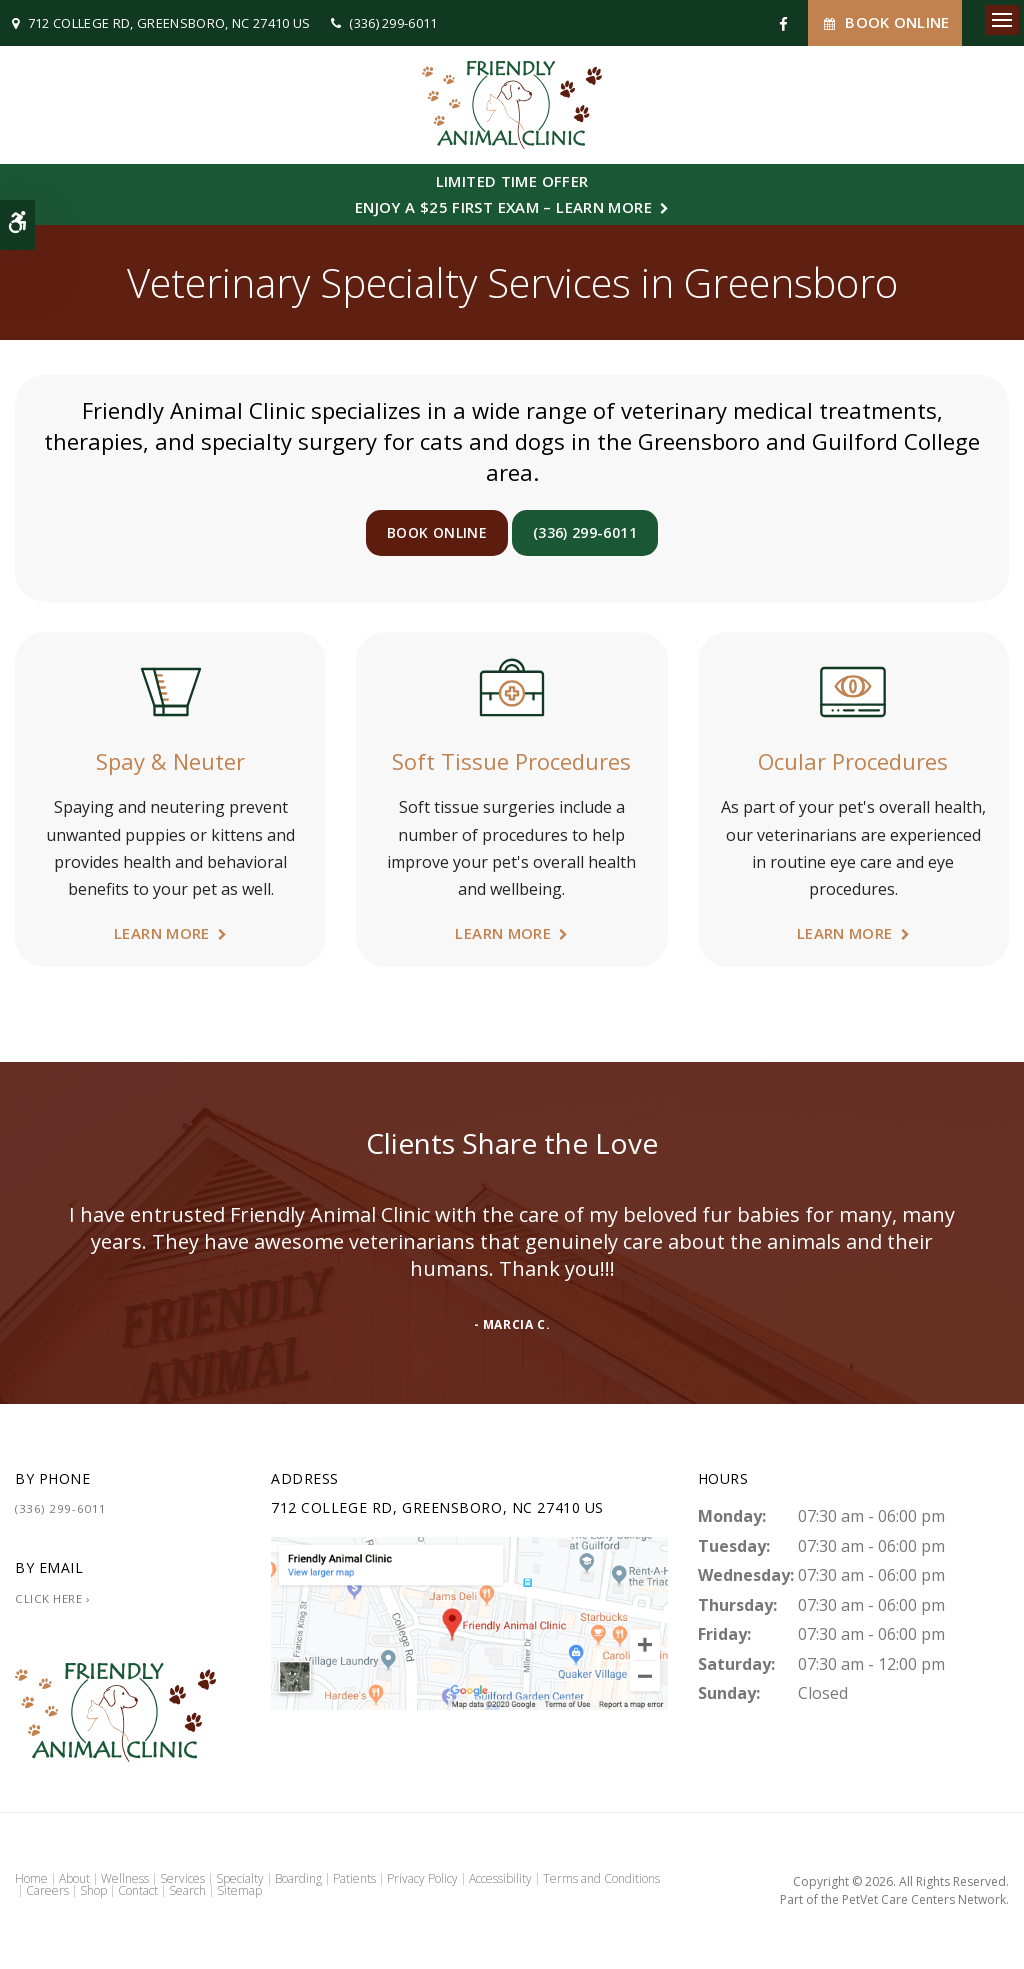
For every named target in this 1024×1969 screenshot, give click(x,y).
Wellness (125, 1878)
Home (31, 1878)
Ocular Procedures (853, 761)
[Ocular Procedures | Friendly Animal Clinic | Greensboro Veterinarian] (853, 690)
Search (187, 1890)
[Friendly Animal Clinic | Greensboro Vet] (469, 1622)
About (74, 1878)
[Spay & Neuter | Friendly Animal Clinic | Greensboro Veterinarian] (171, 690)
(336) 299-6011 (393, 23)
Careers (47, 1890)
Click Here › (53, 1598)
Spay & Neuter (170, 761)
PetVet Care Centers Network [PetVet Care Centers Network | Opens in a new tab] (924, 1899)
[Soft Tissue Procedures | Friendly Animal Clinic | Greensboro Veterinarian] (512, 690)
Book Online (885, 22)
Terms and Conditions (601, 1878)
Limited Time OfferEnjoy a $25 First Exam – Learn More (503, 194)
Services (182, 1878)
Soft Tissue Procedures (511, 761)
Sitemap (239, 1890)
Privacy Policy (422, 1878)
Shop (93, 1890)
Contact (138, 1890)
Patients (354, 1878)
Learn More (162, 933)
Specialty (240, 1878)
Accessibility (500, 1878)
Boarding (298, 1878)
